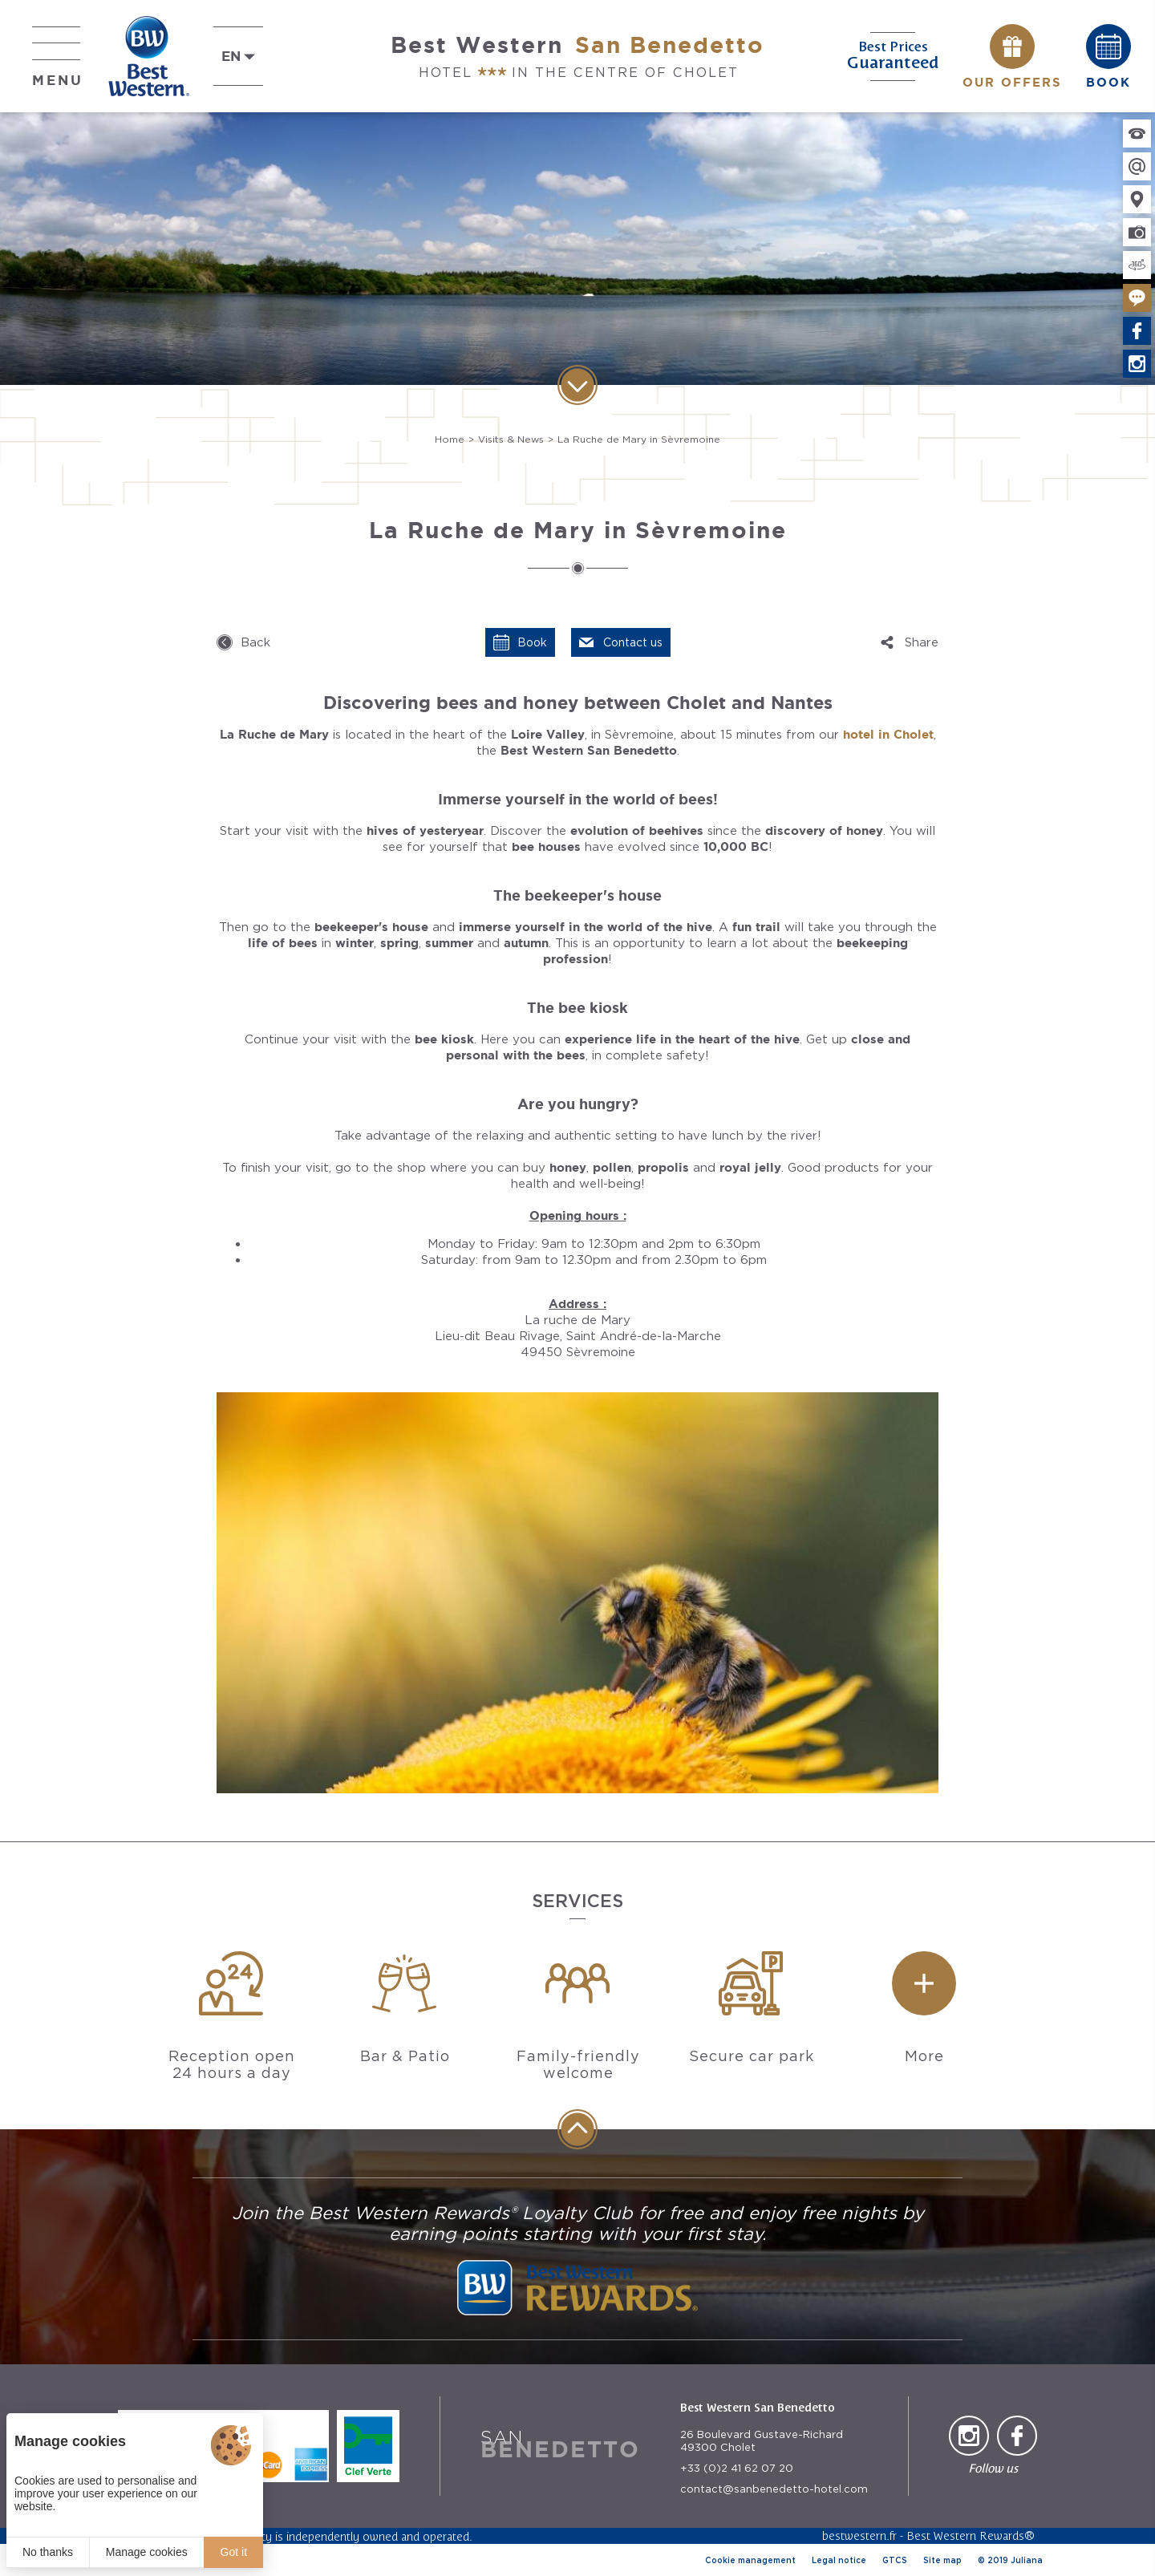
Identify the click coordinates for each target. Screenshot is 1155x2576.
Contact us (633, 642)
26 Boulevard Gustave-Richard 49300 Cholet (761, 2440)
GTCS (894, 2560)
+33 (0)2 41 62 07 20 (736, 2468)
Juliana (1027, 2560)
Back (255, 642)
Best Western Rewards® (970, 2535)
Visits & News (511, 439)
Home (449, 439)
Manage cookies (147, 2552)
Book (532, 642)
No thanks (47, 2552)
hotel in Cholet (888, 734)
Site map (942, 2560)
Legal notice (839, 2560)
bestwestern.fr (859, 2535)
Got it (234, 2552)
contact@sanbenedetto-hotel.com (774, 2489)
